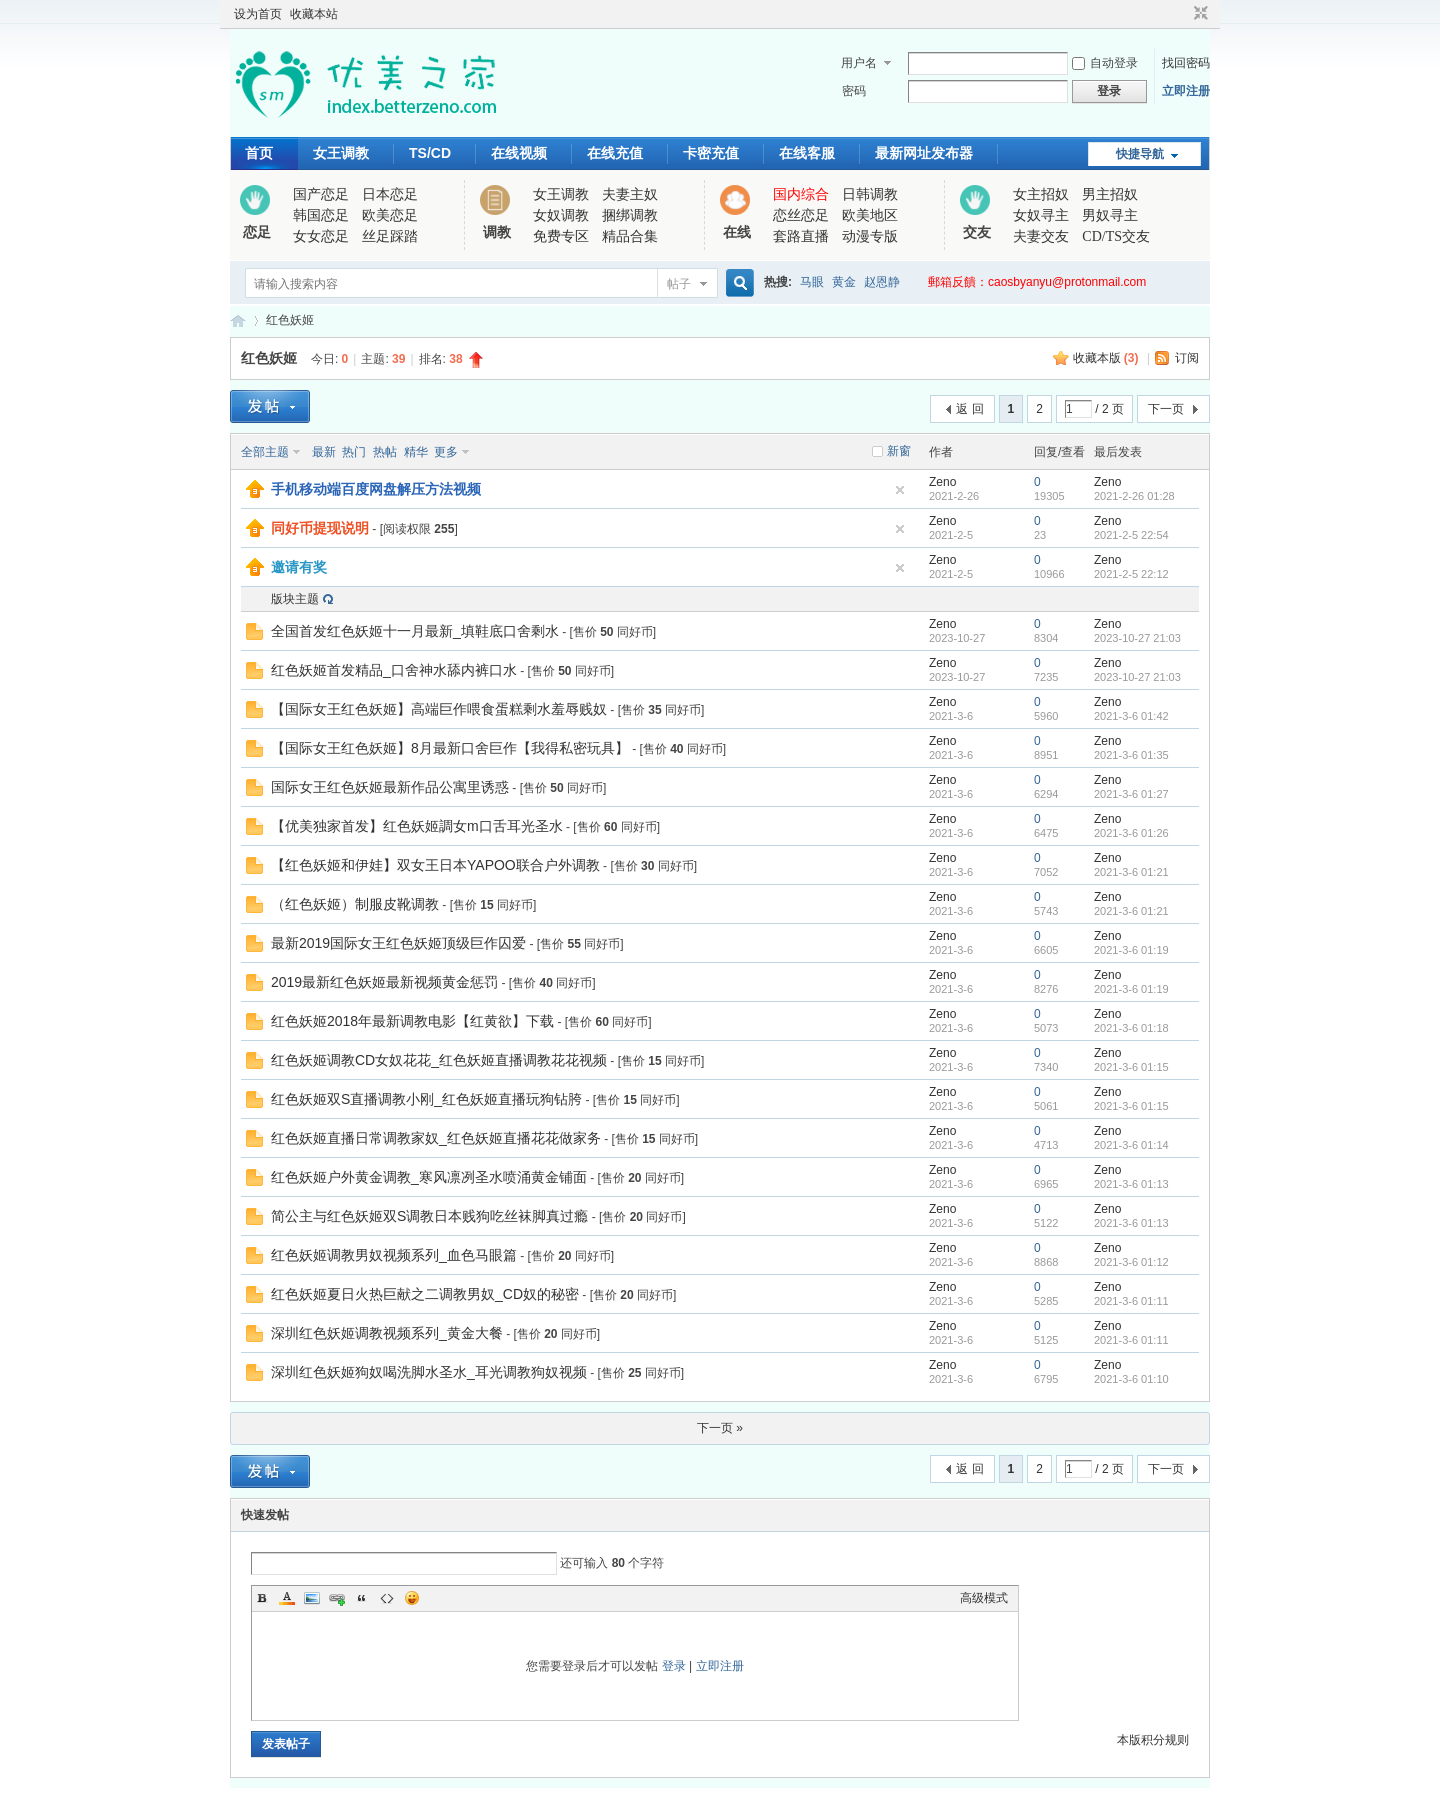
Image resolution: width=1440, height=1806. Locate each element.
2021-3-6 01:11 (1131, 1301)
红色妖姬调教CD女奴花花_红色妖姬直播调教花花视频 (439, 1060)
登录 (674, 1666)
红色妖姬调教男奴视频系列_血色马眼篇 (394, 1255)
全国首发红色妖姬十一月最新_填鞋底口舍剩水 (415, 631)
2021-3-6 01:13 (1131, 1184)
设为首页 (258, 14)
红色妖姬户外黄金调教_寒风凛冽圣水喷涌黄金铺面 (429, 1177)
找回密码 (1186, 63)
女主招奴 (1041, 194)
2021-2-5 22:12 (1131, 574)
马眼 (812, 282)
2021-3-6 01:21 (1131, 872)
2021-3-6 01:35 (1131, 755)
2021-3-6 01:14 (1131, 1145)
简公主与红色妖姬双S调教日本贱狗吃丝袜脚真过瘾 (429, 1216)
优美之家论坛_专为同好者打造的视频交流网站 (238, 320)
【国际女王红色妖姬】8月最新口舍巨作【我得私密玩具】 (450, 748)
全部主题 (265, 452)
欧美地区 (870, 215)
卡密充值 (711, 153)
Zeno (942, 482)
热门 (354, 452)
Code (387, 1598)
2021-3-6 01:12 (1131, 1262)
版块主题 (295, 599)
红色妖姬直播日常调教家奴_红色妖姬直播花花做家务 (436, 1138)
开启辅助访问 (1182, 14)
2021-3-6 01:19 (1131, 950)
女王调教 (341, 153)
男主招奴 (1110, 194)
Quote (362, 1598)
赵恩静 (882, 282)
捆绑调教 (630, 215)
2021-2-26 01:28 (1134, 496)
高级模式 (984, 1598)
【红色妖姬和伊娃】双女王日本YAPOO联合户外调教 (435, 865)
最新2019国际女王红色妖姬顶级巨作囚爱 (398, 943)
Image (312, 1598)
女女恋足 (321, 236)
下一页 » (720, 1428)
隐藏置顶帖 (900, 490)
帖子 (679, 284)
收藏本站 (314, 14)
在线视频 (519, 153)
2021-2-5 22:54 (1131, 535)
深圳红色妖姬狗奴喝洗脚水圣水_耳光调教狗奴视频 (429, 1372)
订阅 (1187, 358)
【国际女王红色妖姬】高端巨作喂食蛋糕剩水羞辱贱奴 (439, 709)
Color (287, 1598)
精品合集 (630, 236)
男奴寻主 (1110, 215)
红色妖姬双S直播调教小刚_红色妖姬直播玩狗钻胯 (426, 1099)
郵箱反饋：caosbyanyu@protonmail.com (1037, 282)
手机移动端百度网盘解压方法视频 (376, 489)
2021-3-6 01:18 (1131, 1028)
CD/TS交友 (1116, 236)
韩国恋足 (321, 215)
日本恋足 (390, 194)
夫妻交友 (1041, 236)
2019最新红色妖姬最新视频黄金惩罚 (384, 982)
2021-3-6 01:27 (1131, 794)
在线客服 (807, 153)
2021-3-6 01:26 (1131, 833)
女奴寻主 (1041, 215)
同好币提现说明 (320, 528)
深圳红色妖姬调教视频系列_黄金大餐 (387, 1333)
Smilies (412, 1598)
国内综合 (801, 194)
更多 (446, 452)
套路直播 (801, 236)
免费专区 (561, 236)
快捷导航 (1140, 154)
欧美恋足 (390, 215)
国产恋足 (321, 194)
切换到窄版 (1198, 14)
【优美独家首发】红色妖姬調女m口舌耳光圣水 (417, 826)
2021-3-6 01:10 (1131, 1379)
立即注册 (1186, 91)
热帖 (385, 452)
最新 (324, 452)
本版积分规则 (1153, 1740)
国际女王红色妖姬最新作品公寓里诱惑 (390, 787)
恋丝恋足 (801, 215)
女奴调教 (561, 215)
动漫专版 (870, 236)
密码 (854, 91)
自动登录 (1105, 63)
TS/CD (430, 153)
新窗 (899, 451)
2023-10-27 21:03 (1137, 638)
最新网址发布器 (924, 153)
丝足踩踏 (390, 236)
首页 (259, 153)
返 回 (969, 409)
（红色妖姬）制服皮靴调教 (355, 904)
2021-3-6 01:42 (1131, 716)
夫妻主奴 (630, 194)
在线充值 (615, 153)
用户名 (859, 63)
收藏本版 (1106, 358)
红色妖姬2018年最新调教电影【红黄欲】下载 (412, 1021)
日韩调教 (870, 194)
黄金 (844, 282)
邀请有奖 (299, 567)
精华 (416, 452)
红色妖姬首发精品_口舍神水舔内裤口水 (394, 670)
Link (337, 1598)
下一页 (1166, 409)
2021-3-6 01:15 (1131, 1067)
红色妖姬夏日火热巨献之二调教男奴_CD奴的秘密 (425, 1294)
